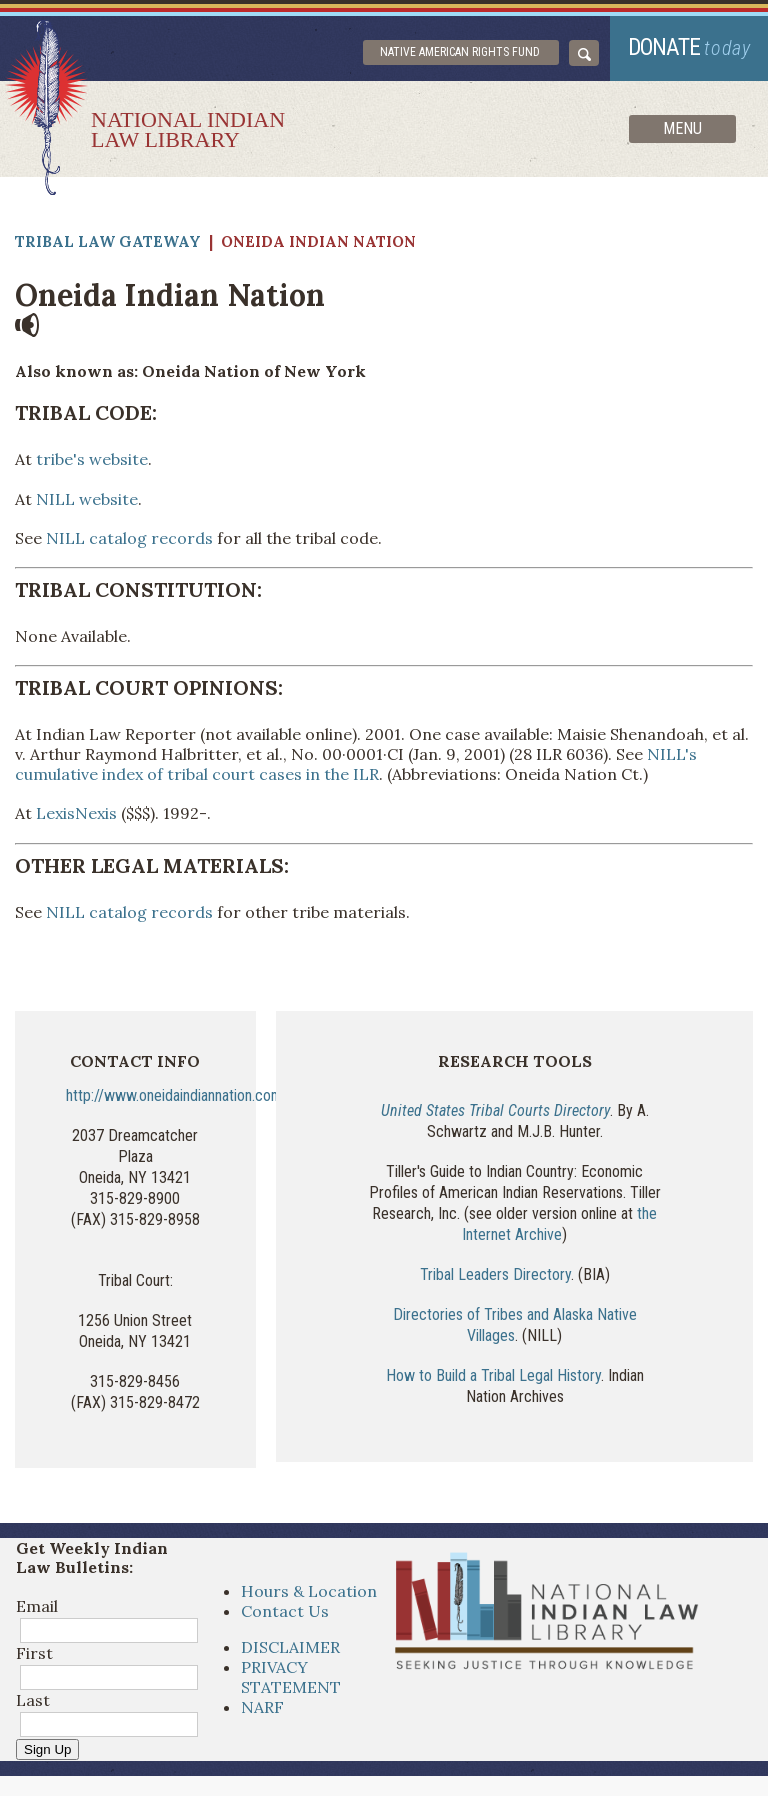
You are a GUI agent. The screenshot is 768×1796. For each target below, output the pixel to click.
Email (37, 1606)
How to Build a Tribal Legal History (493, 1375)
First (34, 1653)
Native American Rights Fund (460, 52)
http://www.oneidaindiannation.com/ (177, 1095)
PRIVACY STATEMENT (291, 1677)
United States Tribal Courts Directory (495, 1110)
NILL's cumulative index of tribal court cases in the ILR (356, 764)
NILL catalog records (129, 538)
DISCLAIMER (290, 1647)
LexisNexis (76, 813)
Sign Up (47, 1749)
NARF (262, 1707)
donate (689, 47)
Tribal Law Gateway (108, 241)
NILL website (87, 499)
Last (33, 1700)
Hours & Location (309, 1591)
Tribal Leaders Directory (495, 1274)
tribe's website (90, 459)
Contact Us (285, 1611)
